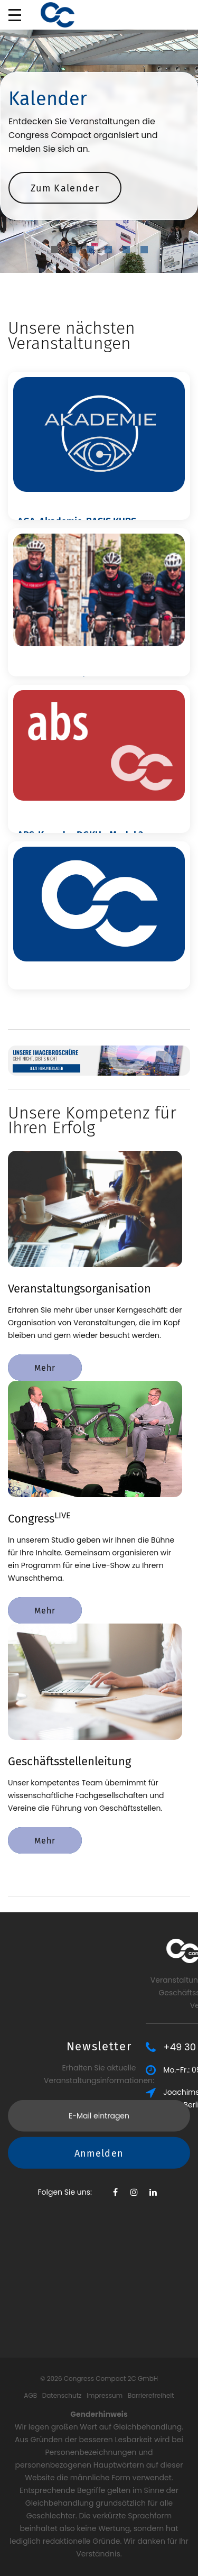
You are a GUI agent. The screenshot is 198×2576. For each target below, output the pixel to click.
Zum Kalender (65, 188)
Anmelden (99, 2078)
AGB (30, 2395)
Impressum (104, 2395)
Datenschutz (62, 2395)
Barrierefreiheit (151, 2395)
